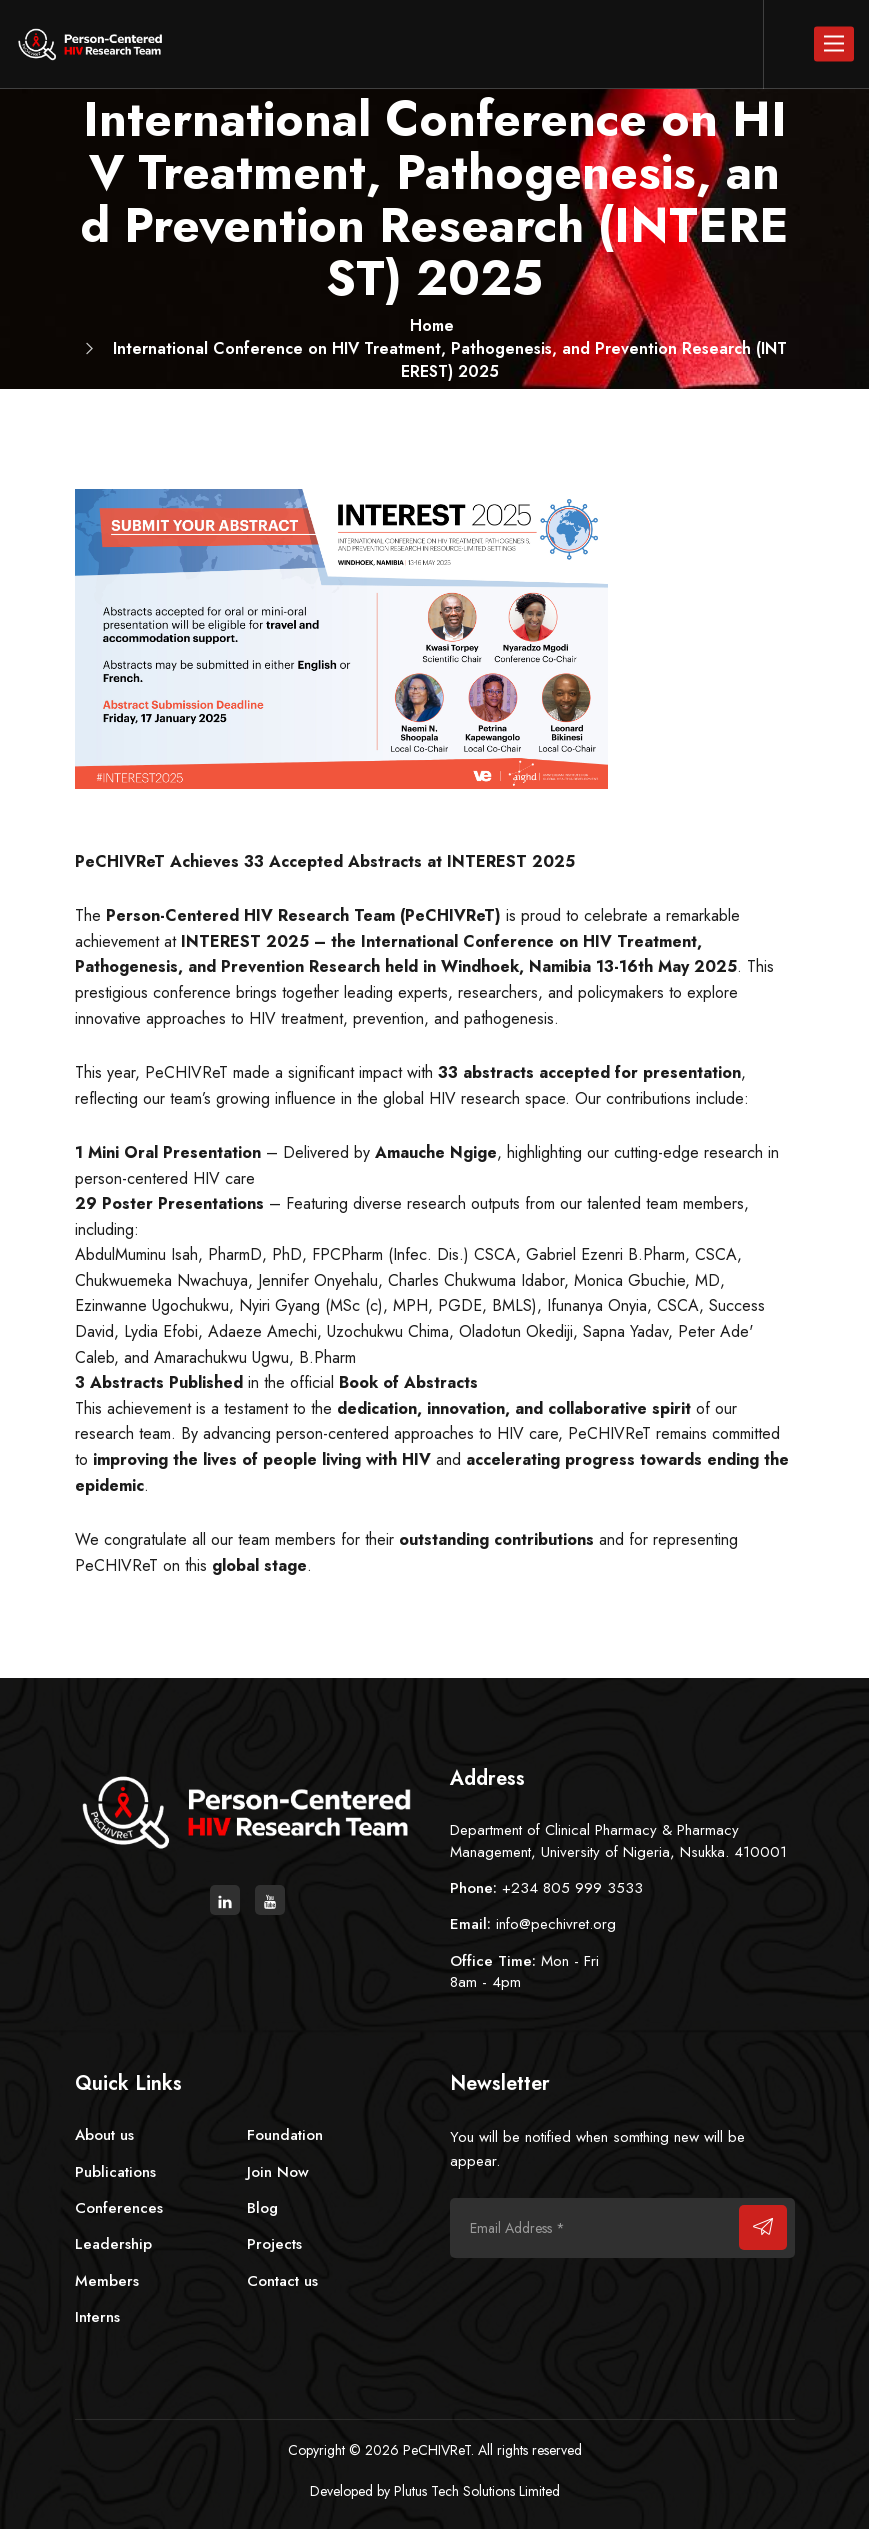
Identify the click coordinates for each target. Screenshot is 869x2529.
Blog (262, 2208)
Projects (274, 2244)
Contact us (282, 2281)
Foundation (285, 2135)
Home (432, 325)
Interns (97, 2317)
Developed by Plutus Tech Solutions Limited (435, 2491)
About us (104, 2135)
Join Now (278, 2172)
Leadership (113, 2244)
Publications (115, 2172)
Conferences (119, 2208)
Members (107, 2281)
